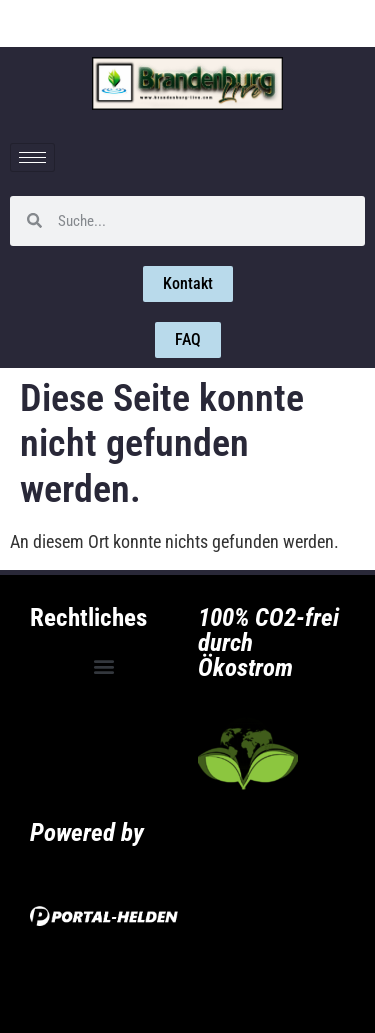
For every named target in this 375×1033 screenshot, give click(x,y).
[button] (103, 666)
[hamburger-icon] (32, 157)
